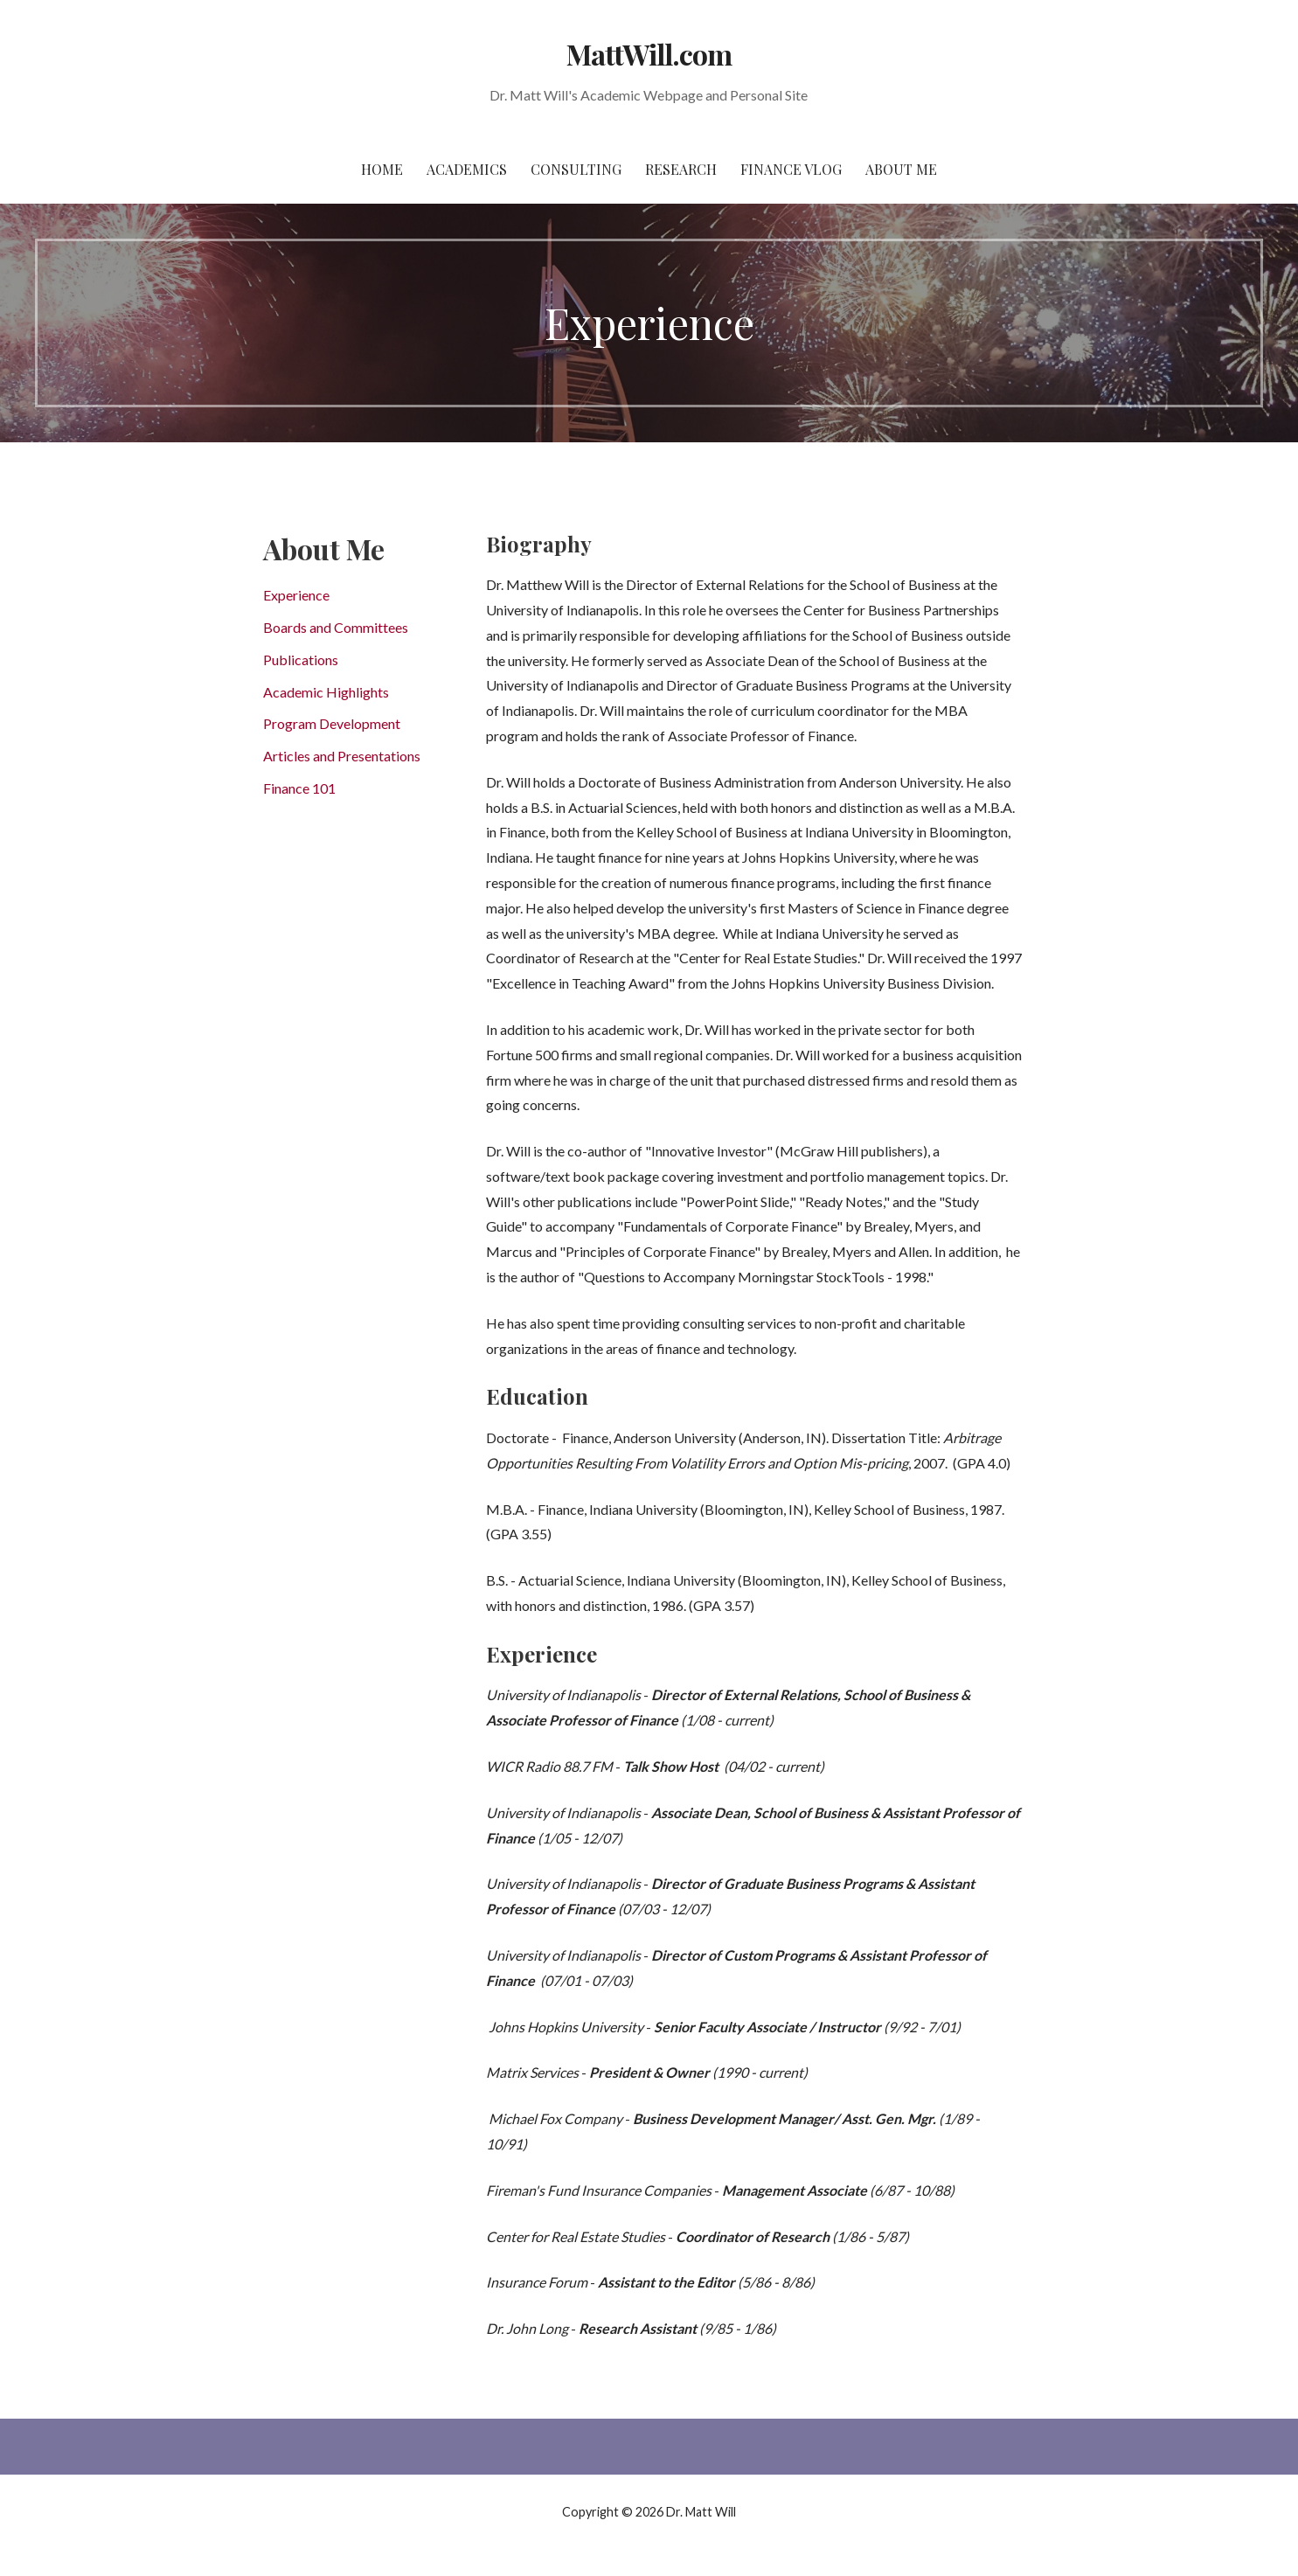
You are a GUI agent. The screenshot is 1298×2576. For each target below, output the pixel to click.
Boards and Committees (335, 627)
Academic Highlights (326, 692)
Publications (300, 659)
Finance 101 (299, 788)
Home (382, 169)
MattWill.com (649, 54)
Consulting (576, 169)
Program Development (331, 723)
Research (681, 169)
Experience (296, 595)
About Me (901, 169)
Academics (467, 169)
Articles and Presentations (341, 755)
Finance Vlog (791, 169)
